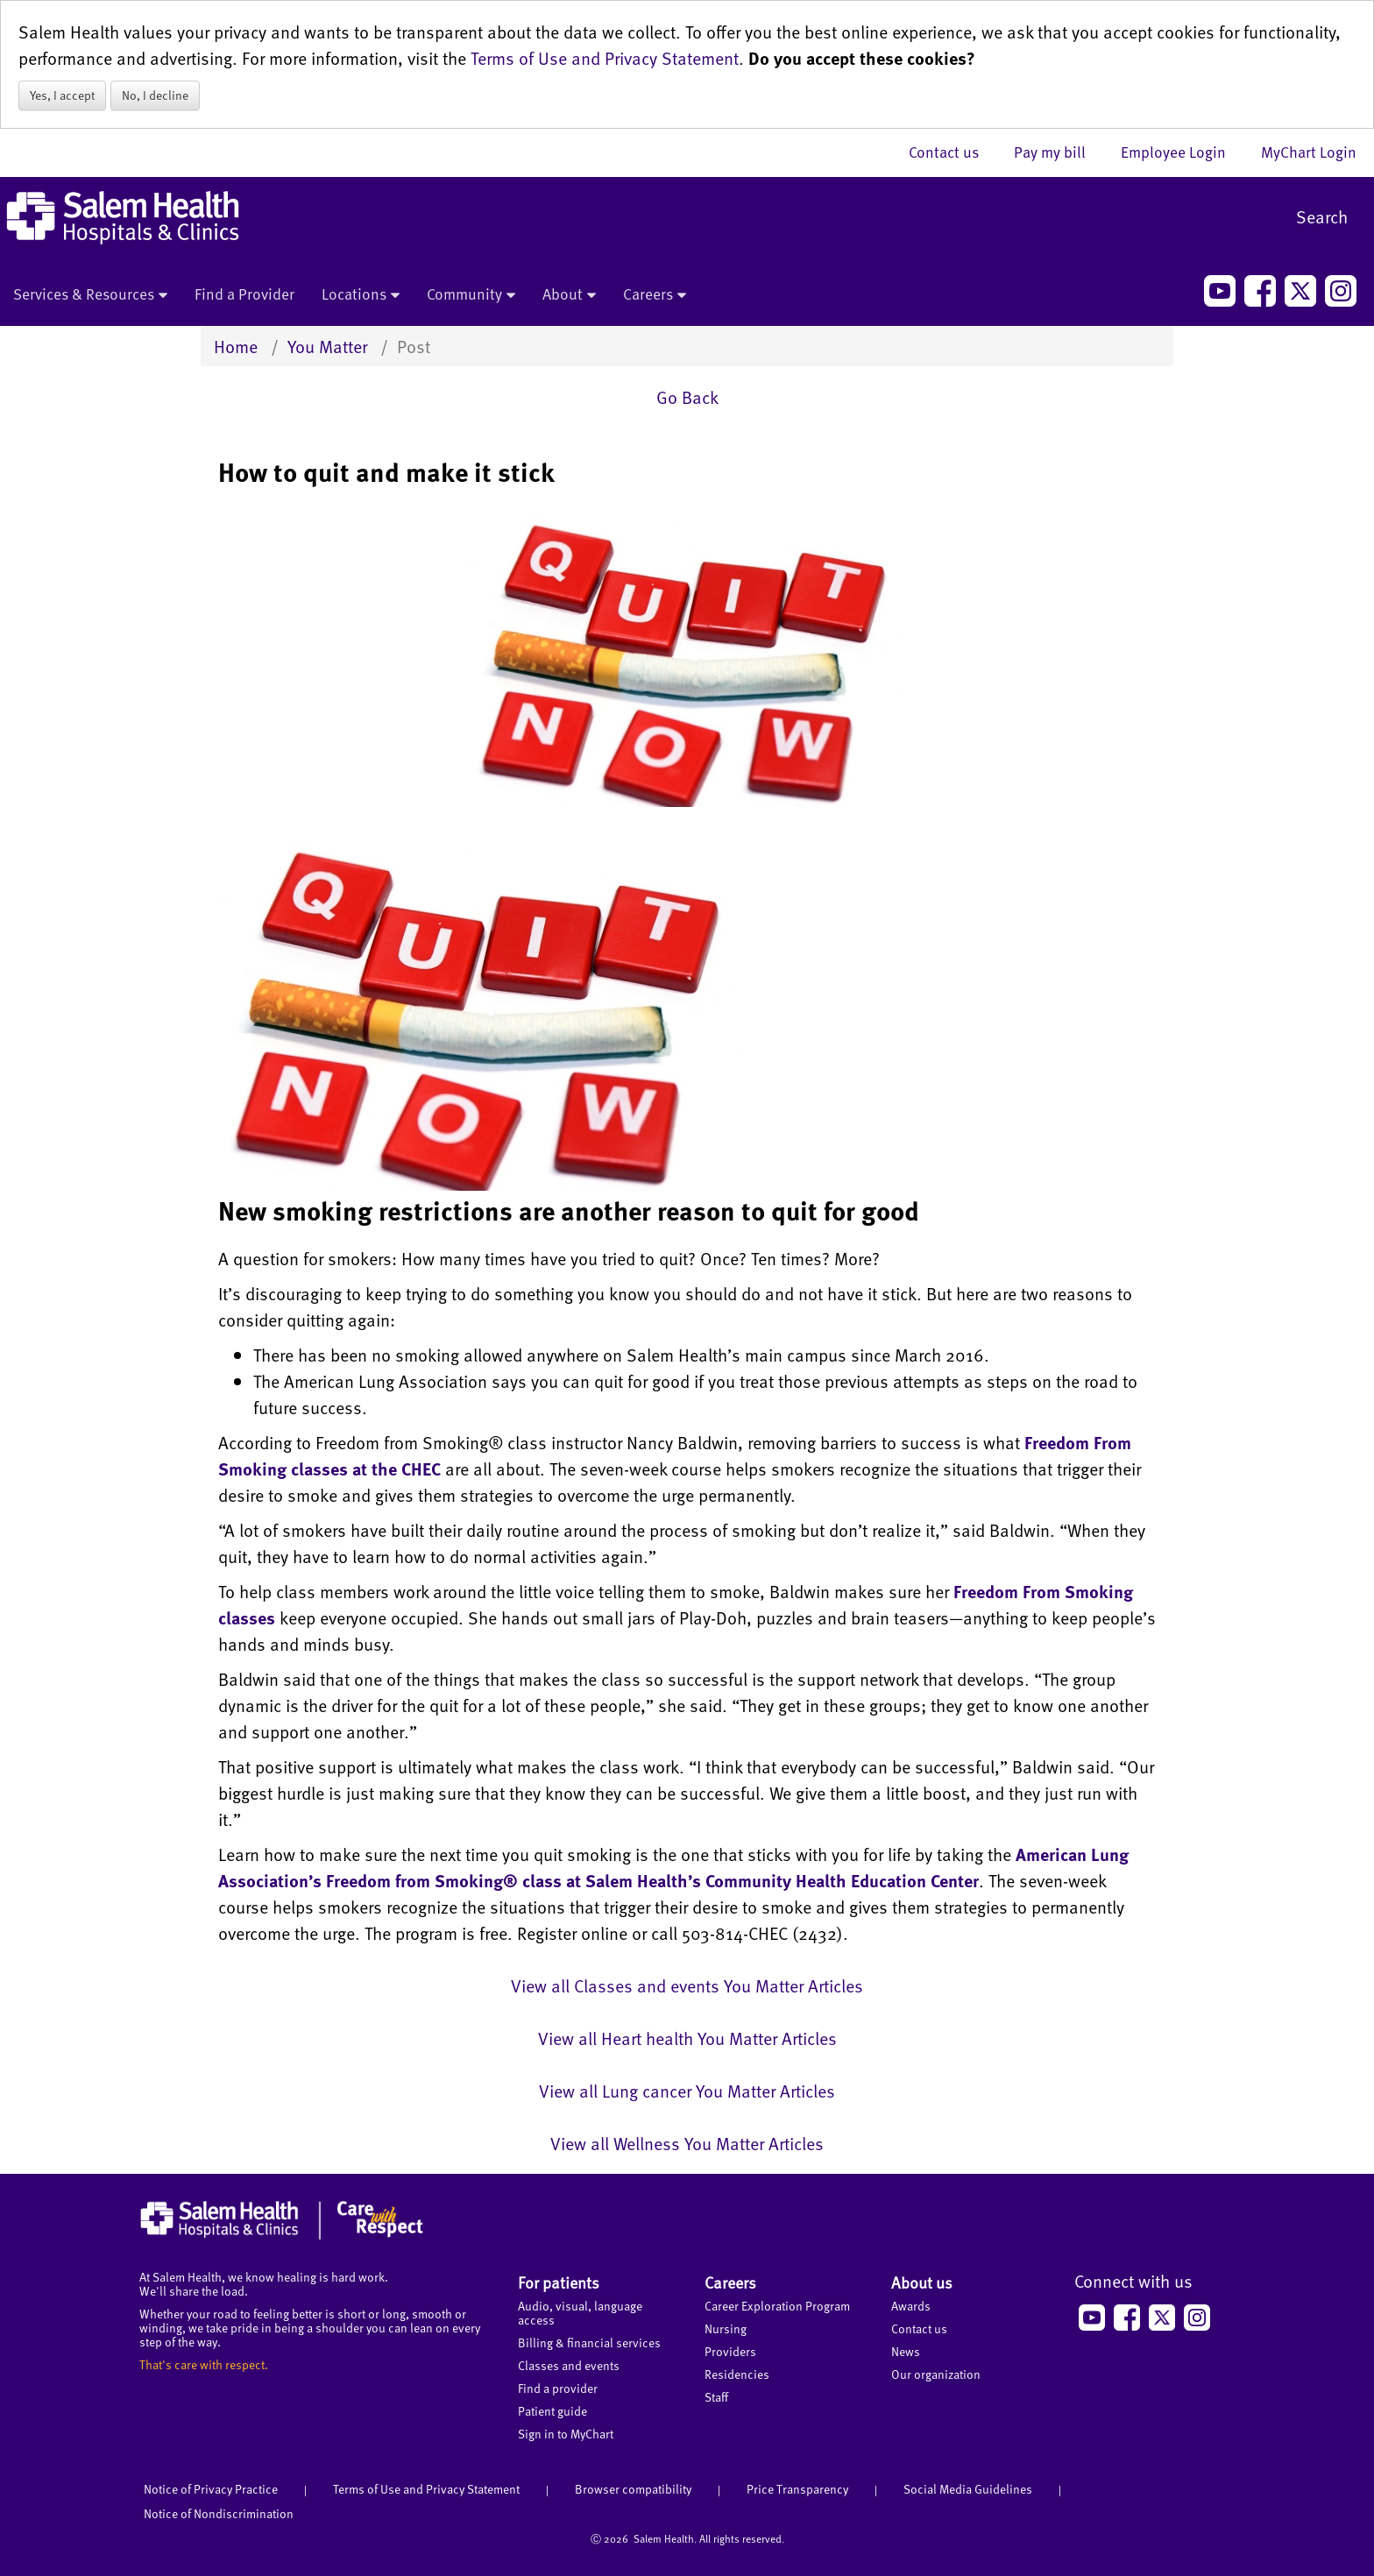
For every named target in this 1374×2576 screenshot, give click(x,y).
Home (236, 346)
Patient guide (552, 2411)
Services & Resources (90, 295)
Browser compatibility (633, 2489)
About (569, 295)
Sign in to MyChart (565, 2433)
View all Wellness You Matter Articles (687, 2143)
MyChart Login (1308, 151)
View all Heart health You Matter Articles (687, 2038)
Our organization (936, 2374)
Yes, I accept (62, 95)
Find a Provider (244, 293)
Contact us (952, 151)
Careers (654, 295)
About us (922, 2282)
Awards (911, 2305)
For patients (558, 2282)
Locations (361, 295)
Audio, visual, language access (580, 2312)
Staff (716, 2397)
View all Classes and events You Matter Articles (687, 1985)
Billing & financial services (589, 2342)
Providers (730, 2351)
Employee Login (1182, 151)
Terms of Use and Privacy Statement (605, 58)
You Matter (327, 346)
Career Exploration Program (777, 2305)
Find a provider (558, 2388)
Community (471, 295)
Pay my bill (1058, 151)
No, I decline (155, 95)
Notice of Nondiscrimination (219, 2513)
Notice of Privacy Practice (211, 2489)
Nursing (726, 2328)
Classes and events (569, 2365)
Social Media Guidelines (967, 2489)
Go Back (687, 397)
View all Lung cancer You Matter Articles (687, 2090)
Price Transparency (797, 2489)
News (905, 2351)
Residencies (737, 2374)
